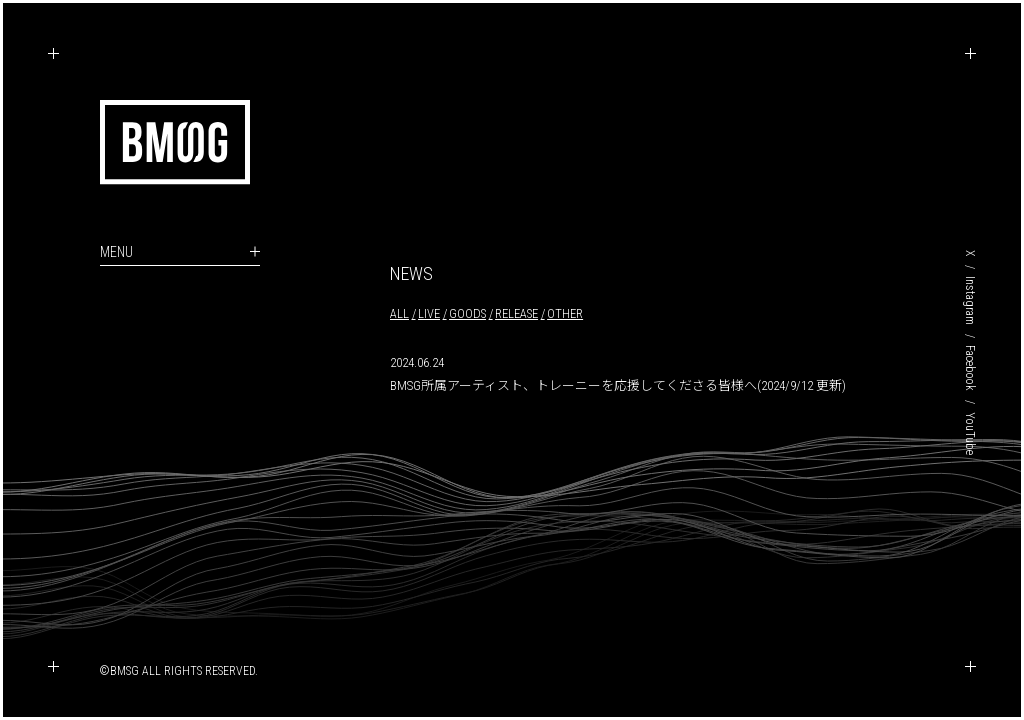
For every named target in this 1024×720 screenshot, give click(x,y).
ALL (399, 313)
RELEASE (516, 313)
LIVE (429, 313)
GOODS (467, 313)
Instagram (970, 300)
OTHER (565, 313)
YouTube (970, 433)
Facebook (970, 368)
